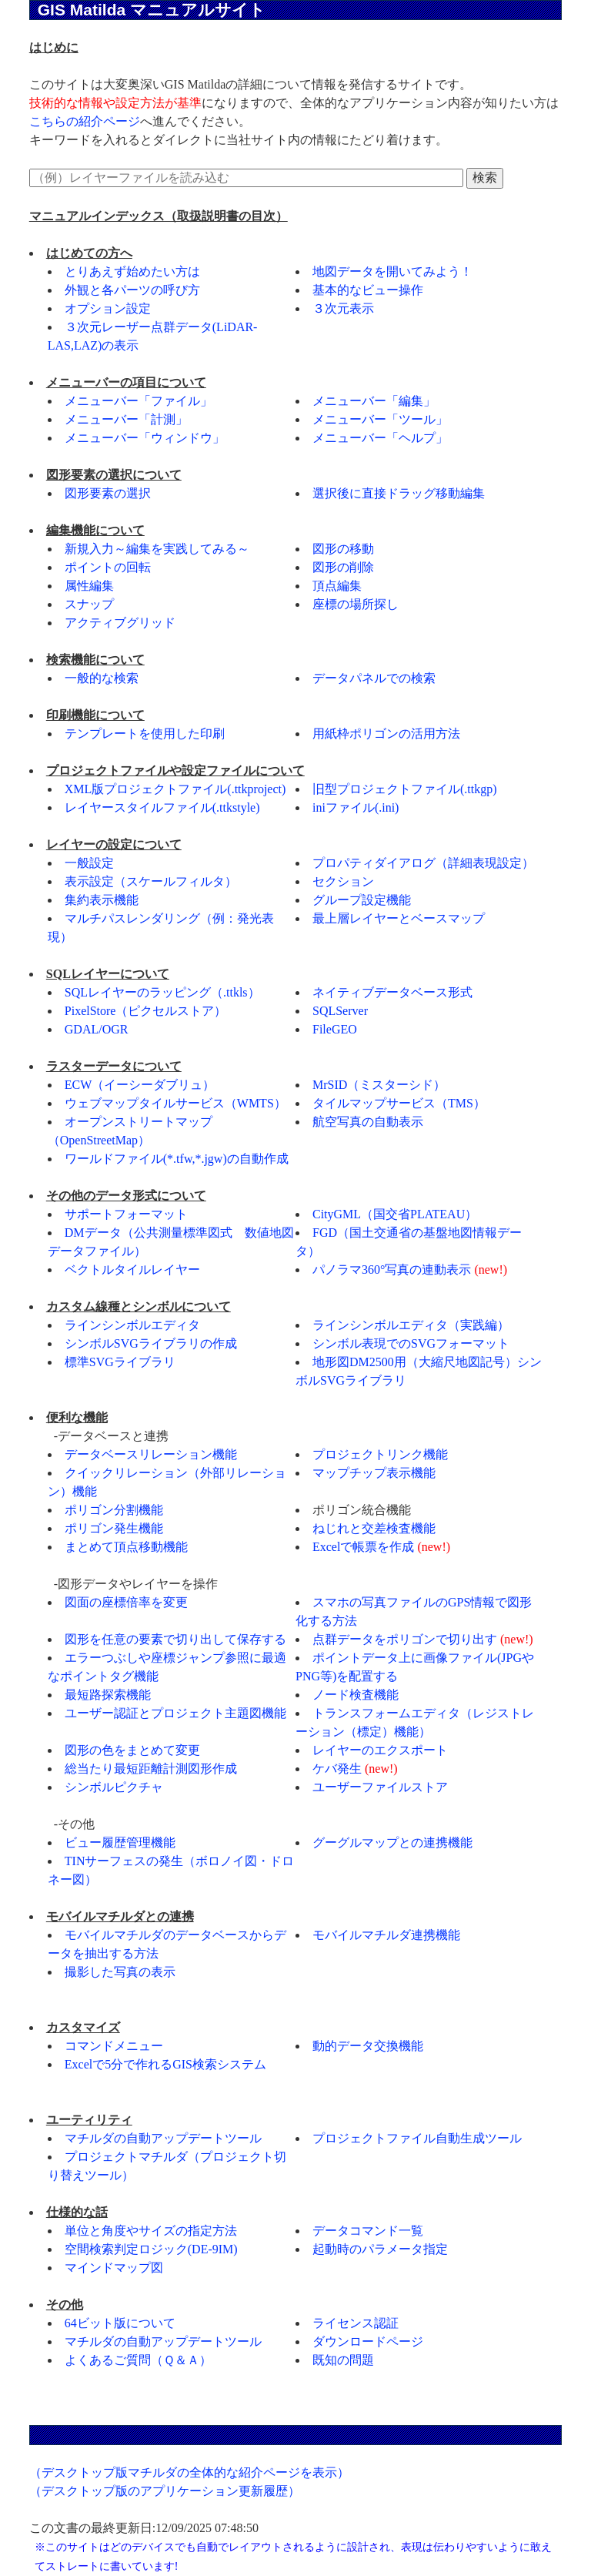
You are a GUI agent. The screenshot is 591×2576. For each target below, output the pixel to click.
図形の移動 (343, 548)
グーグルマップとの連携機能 (392, 1842)
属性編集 (89, 585)
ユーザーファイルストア (380, 1787)
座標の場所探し (355, 604)
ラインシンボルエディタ (132, 1325)
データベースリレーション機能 (151, 1454)
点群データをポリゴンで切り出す (404, 1639)
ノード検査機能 (355, 1694)
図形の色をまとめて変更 (132, 1750)
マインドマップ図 (114, 2267)
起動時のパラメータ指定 (380, 2249)
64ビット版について (120, 2323)
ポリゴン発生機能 (114, 1528)
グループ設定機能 (361, 899)
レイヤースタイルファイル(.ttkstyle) (162, 807)
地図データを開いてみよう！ (392, 271)
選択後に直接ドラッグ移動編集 (398, 493)
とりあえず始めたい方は (132, 271)
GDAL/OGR (97, 1029)
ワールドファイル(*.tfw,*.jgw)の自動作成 (177, 1158)
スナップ (89, 604)
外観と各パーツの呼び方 (132, 289)
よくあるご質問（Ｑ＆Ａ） (138, 2360)
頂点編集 (337, 585)
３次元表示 (343, 308)
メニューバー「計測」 (126, 419)
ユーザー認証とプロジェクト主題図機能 (175, 1713)
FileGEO (334, 1029)
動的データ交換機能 (367, 2045)
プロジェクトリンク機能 (380, 1454)
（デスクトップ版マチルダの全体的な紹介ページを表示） (189, 2472)
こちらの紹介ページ (84, 121)
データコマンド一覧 (367, 2230)
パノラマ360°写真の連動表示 (391, 1269)
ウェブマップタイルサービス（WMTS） (175, 1103)
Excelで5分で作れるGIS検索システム (165, 2064)
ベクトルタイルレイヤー (132, 1269)
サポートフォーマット (126, 1214)
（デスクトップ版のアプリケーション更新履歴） (164, 2490)
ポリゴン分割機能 (114, 1509)
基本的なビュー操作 (367, 289)
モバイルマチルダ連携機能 (386, 1934)
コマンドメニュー (114, 2045)
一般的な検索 (102, 678)
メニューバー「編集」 (374, 400)
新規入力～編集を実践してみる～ (157, 548)
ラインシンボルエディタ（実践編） (410, 1325)
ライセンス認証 (355, 2323)
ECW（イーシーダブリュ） (140, 1084)
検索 (484, 177)
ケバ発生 (337, 1768)
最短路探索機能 (108, 1694)
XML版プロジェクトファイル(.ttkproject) (175, 789)
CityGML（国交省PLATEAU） (394, 1214)
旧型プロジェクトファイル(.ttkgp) (404, 789)
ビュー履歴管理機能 (120, 1842)
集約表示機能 (102, 899)
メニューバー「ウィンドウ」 (145, 437)
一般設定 (89, 862)
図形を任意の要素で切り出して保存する (175, 1639)
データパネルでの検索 (374, 678)
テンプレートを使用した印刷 (145, 733)
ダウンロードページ (367, 2341)
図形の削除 (343, 567)
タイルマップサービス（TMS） (399, 1103)
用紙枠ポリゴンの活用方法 (386, 733)
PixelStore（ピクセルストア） (146, 1010)
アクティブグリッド (120, 622)
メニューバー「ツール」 (380, 419)
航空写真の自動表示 (367, 1121)
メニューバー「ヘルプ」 (380, 437)
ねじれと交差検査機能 (374, 1528)
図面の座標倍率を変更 (126, 1602)
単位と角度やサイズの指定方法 (151, 2230)
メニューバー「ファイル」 (138, 400)
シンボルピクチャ (114, 1787)
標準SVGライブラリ (120, 1361)
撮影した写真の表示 (120, 1971)
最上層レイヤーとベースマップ (398, 918)
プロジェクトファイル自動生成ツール (417, 2138)
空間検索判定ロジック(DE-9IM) (151, 2249)
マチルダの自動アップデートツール (163, 2138)
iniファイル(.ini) (355, 807)
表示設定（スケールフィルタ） (151, 881)
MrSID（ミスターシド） (379, 1084)
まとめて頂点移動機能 (126, 1546)
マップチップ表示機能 (374, 1472)
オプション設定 (108, 308)
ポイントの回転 (108, 567)
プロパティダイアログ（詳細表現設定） (423, 862)
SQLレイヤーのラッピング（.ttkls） (162, 992)
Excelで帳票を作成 (363, 1546)
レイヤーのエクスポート (380, 1750)
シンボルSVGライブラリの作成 (151, 1343)
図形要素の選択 (108, 493)
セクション (343, 881)
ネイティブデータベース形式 (392, 992)
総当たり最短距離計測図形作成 (151, 1768)
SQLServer (340, 1010)
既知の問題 (343, 2360)
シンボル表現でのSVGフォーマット (410, 1343)
